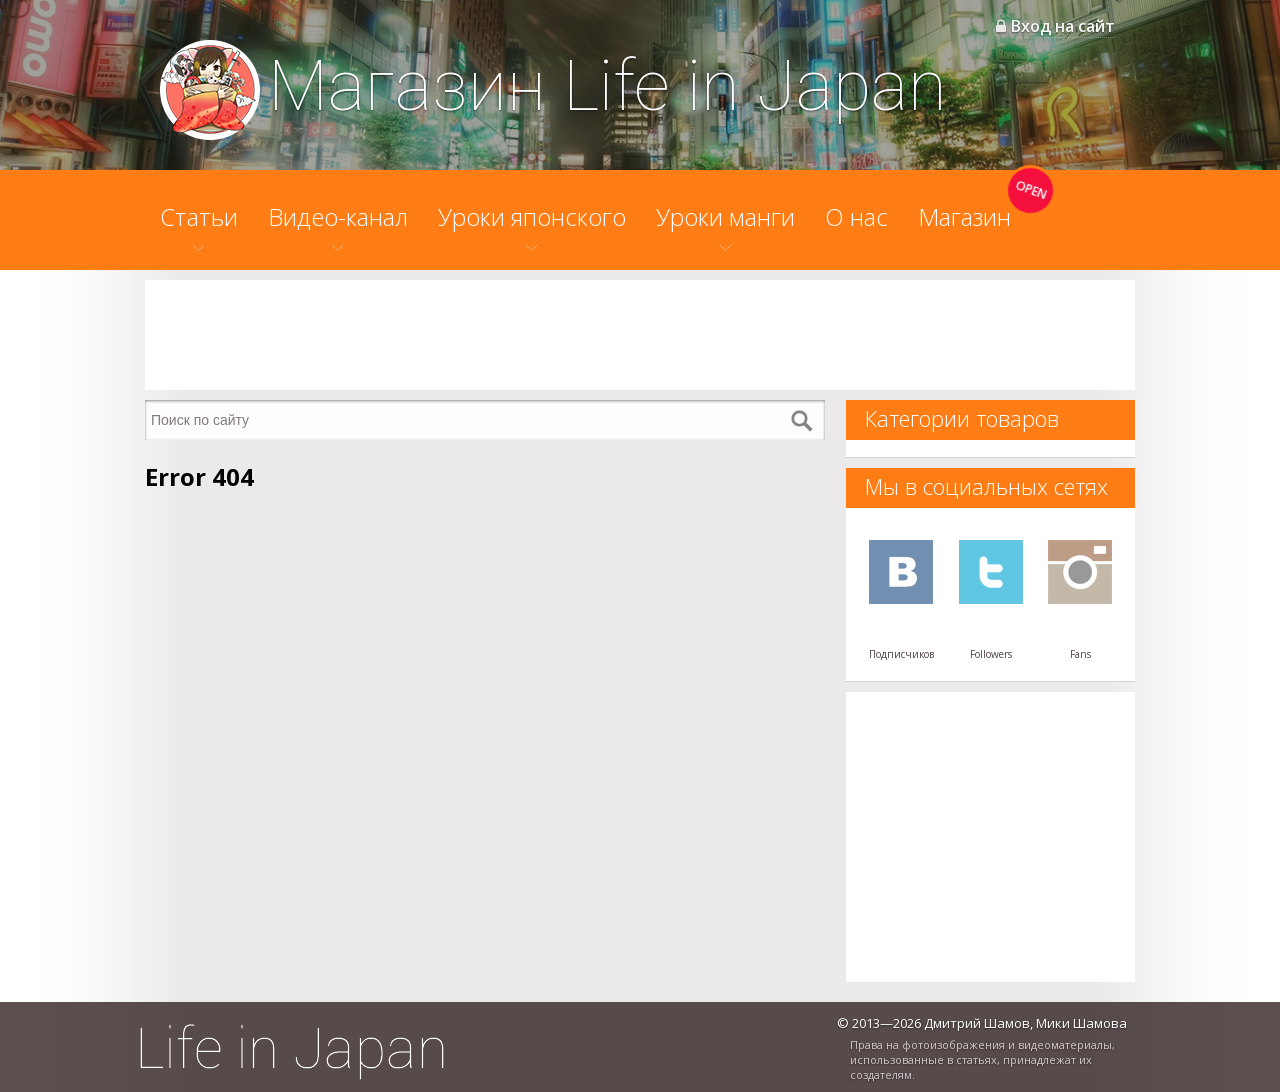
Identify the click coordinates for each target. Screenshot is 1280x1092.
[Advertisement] (640, 335)
